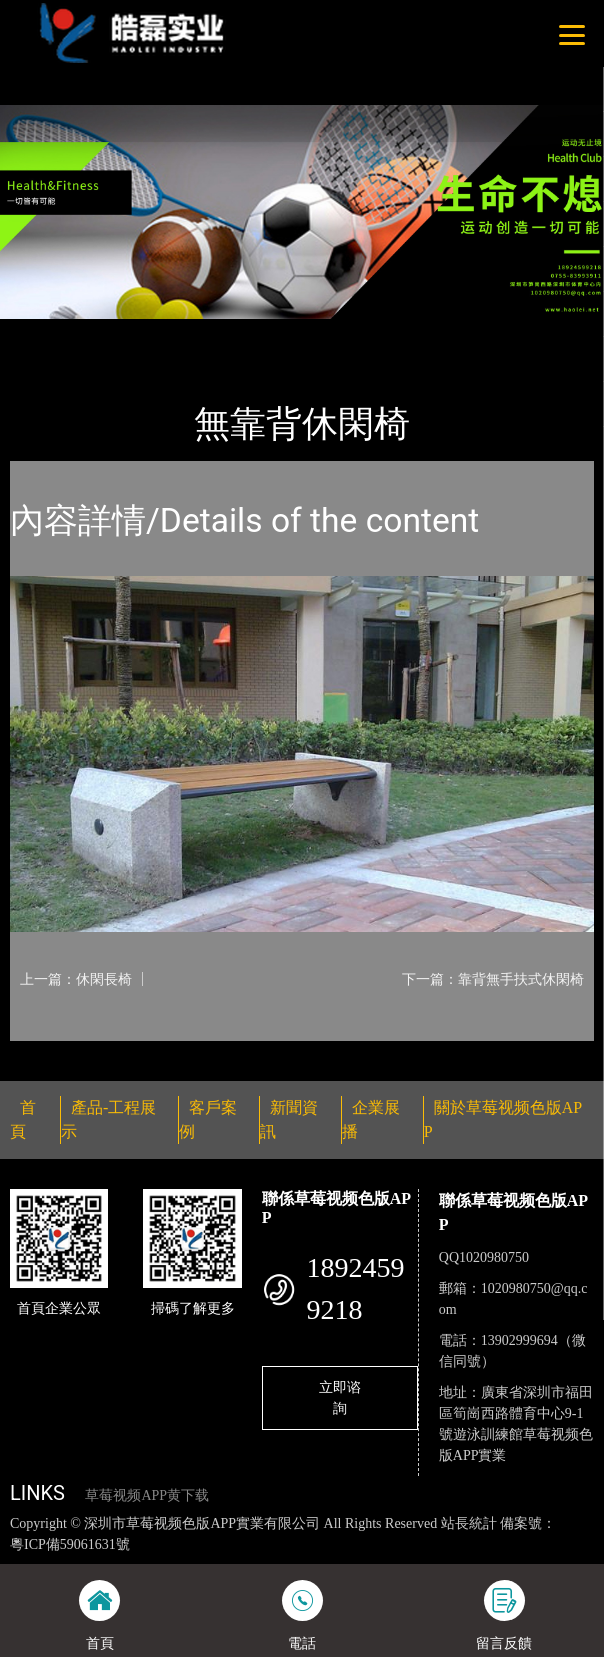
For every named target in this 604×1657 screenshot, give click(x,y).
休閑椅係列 (226, 332)
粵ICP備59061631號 (70, 1544)
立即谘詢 (340, 1397)
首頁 (43, 332)
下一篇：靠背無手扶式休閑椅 (493, 979)
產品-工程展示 (124, 332)
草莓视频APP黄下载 (147, 1495)
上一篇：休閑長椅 (76, 979)
